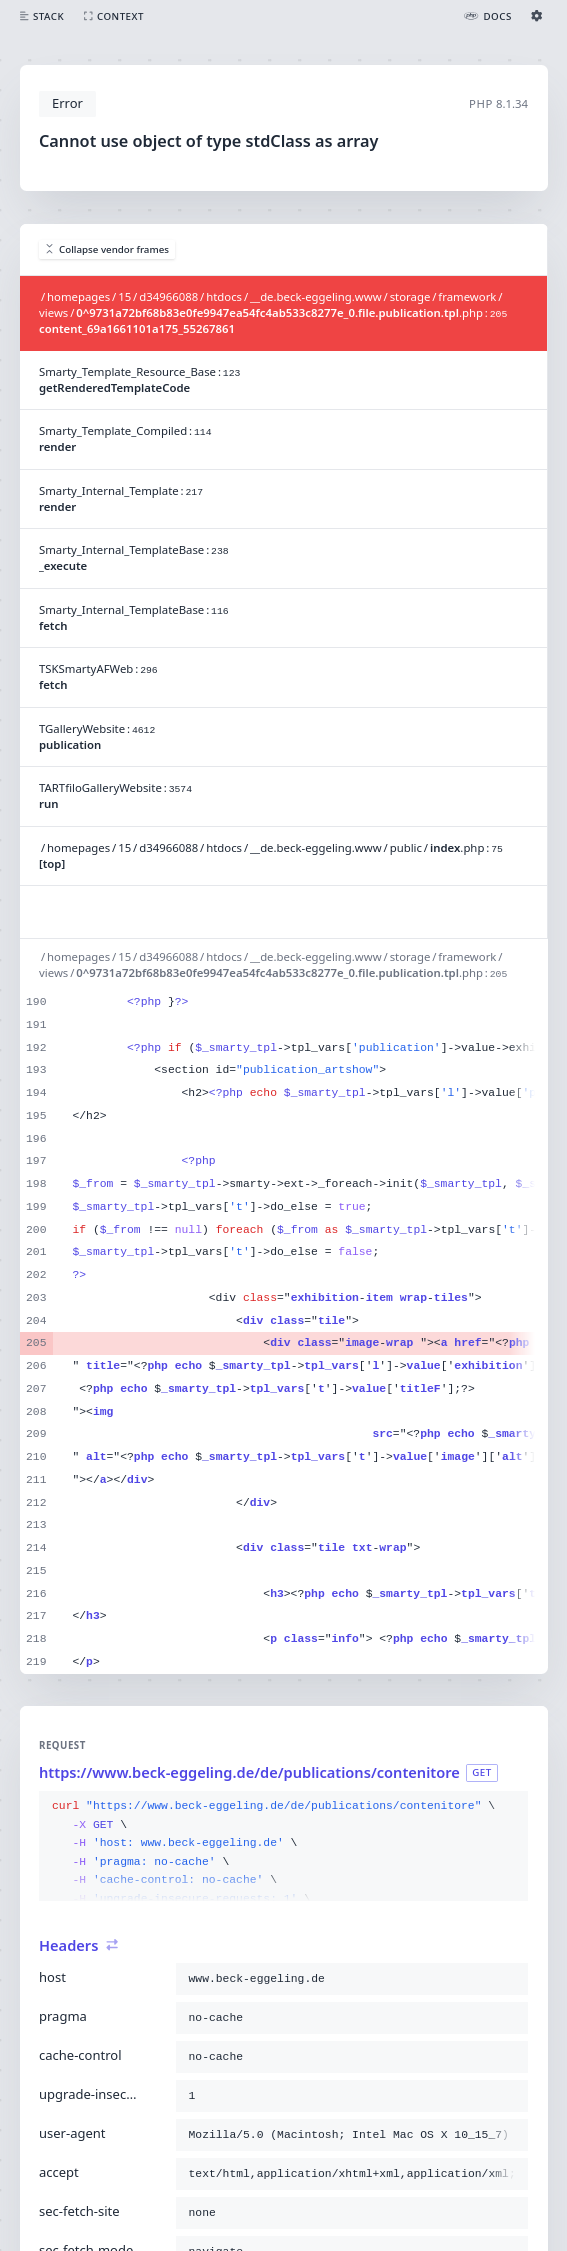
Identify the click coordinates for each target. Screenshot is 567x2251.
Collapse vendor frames (107, 249)
